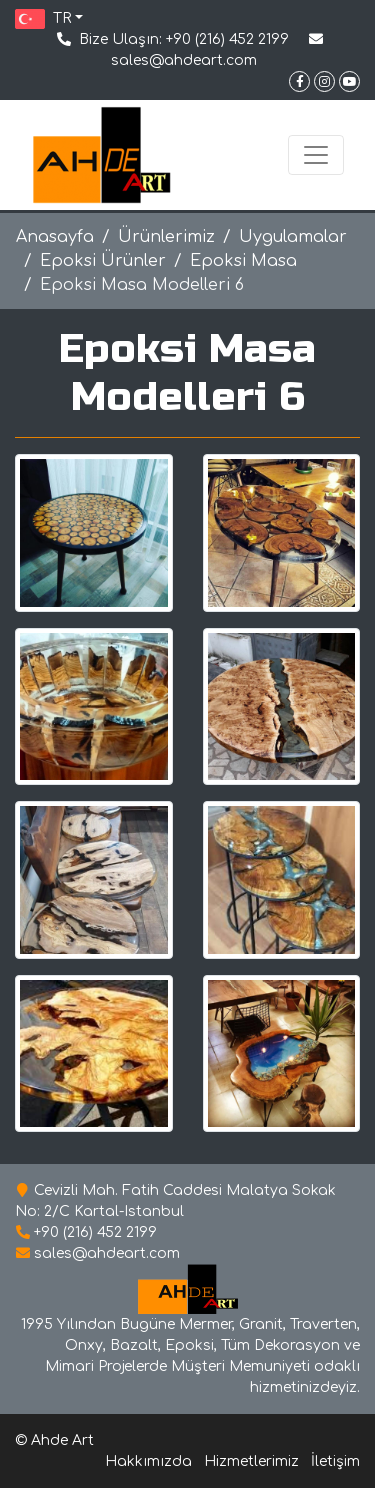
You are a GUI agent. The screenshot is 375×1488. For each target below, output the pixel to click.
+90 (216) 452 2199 (227, 39)
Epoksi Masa (243, 261)
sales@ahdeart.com (184, 60)
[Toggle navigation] (316, 155)
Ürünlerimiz (166, 237)
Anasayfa (55, 237)
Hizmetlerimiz (251, 1461)
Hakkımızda (148, 1461)
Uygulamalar (293, 237)
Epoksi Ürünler (103, 261)
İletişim (335, 1461)
